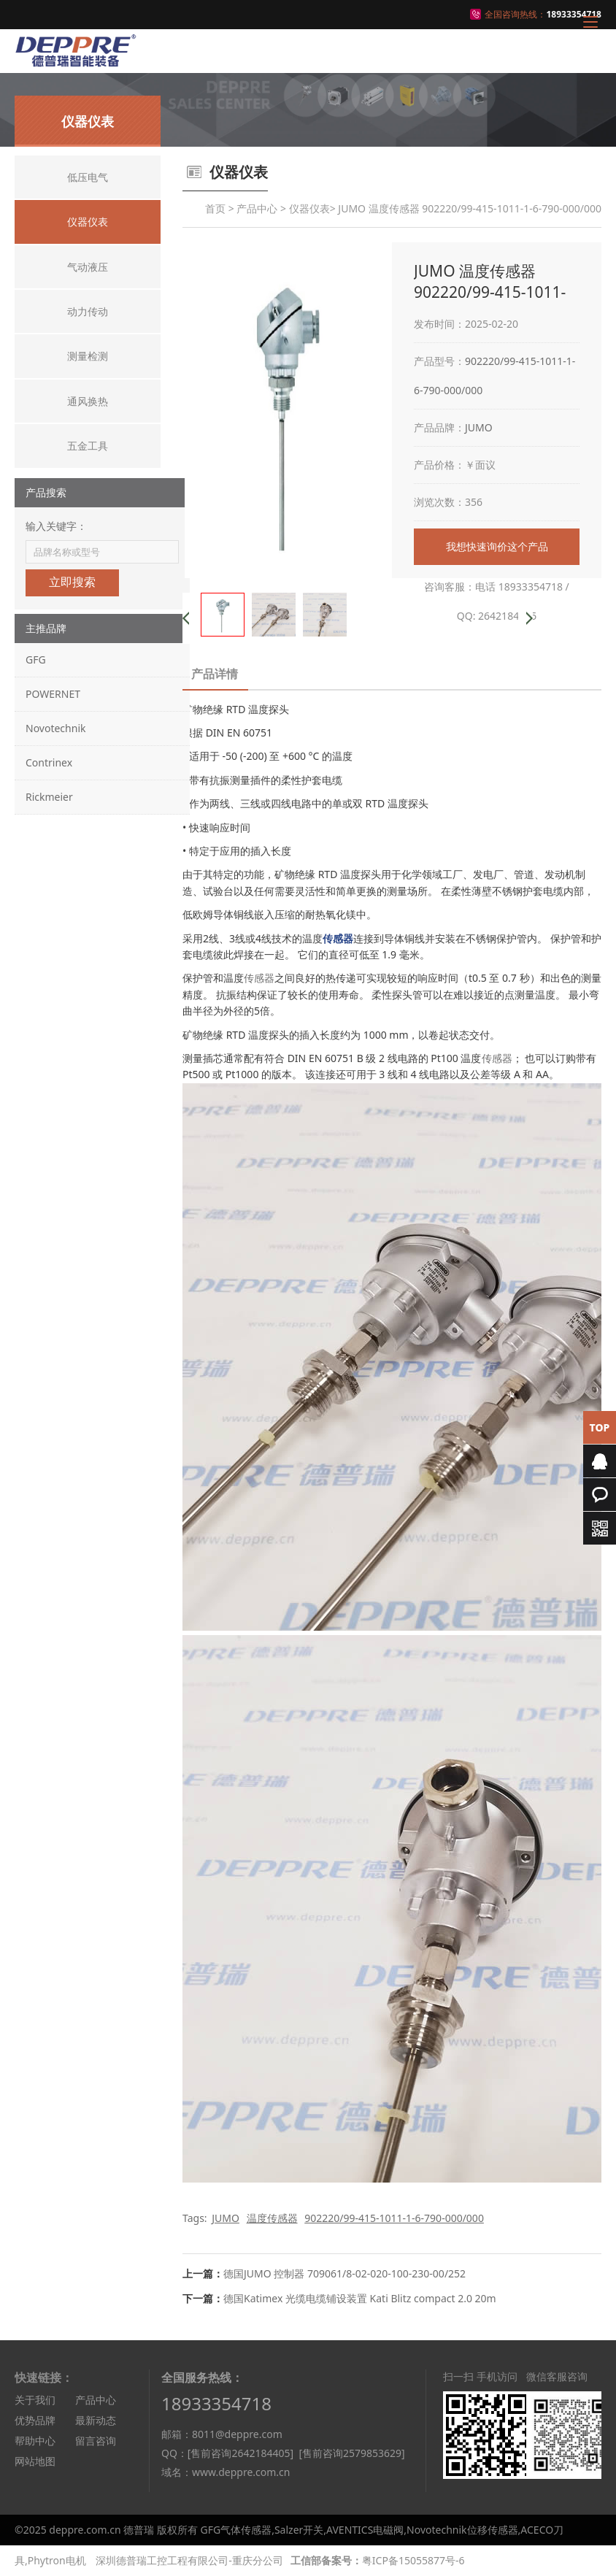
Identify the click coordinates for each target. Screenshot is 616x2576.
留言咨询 (95, 2441)
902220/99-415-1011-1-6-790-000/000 (394, 2218)
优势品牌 (35, 2420)
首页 (215, 208)
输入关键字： (56, 526)
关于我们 (35, 2400)
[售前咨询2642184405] (240, 2453)
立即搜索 (72, 582)
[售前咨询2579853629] (351, 2453)
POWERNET (53, 694)
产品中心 (256, 208)
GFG (36, 659)
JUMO (479, 427)
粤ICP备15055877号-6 (413, 2560)
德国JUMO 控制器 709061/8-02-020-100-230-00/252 (344, 2273)
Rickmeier (49, 797)
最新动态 (95, 2420)
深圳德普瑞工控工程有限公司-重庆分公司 (189, 2560)
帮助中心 (35, 2441)
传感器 (259, 978)
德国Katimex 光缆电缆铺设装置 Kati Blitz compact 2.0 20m (359, 2298)
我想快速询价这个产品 (497, 546)
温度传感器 (272, 2218)
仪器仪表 (309, 208)
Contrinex (49, 762)
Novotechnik (55, 728)
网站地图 (35, 2461)
